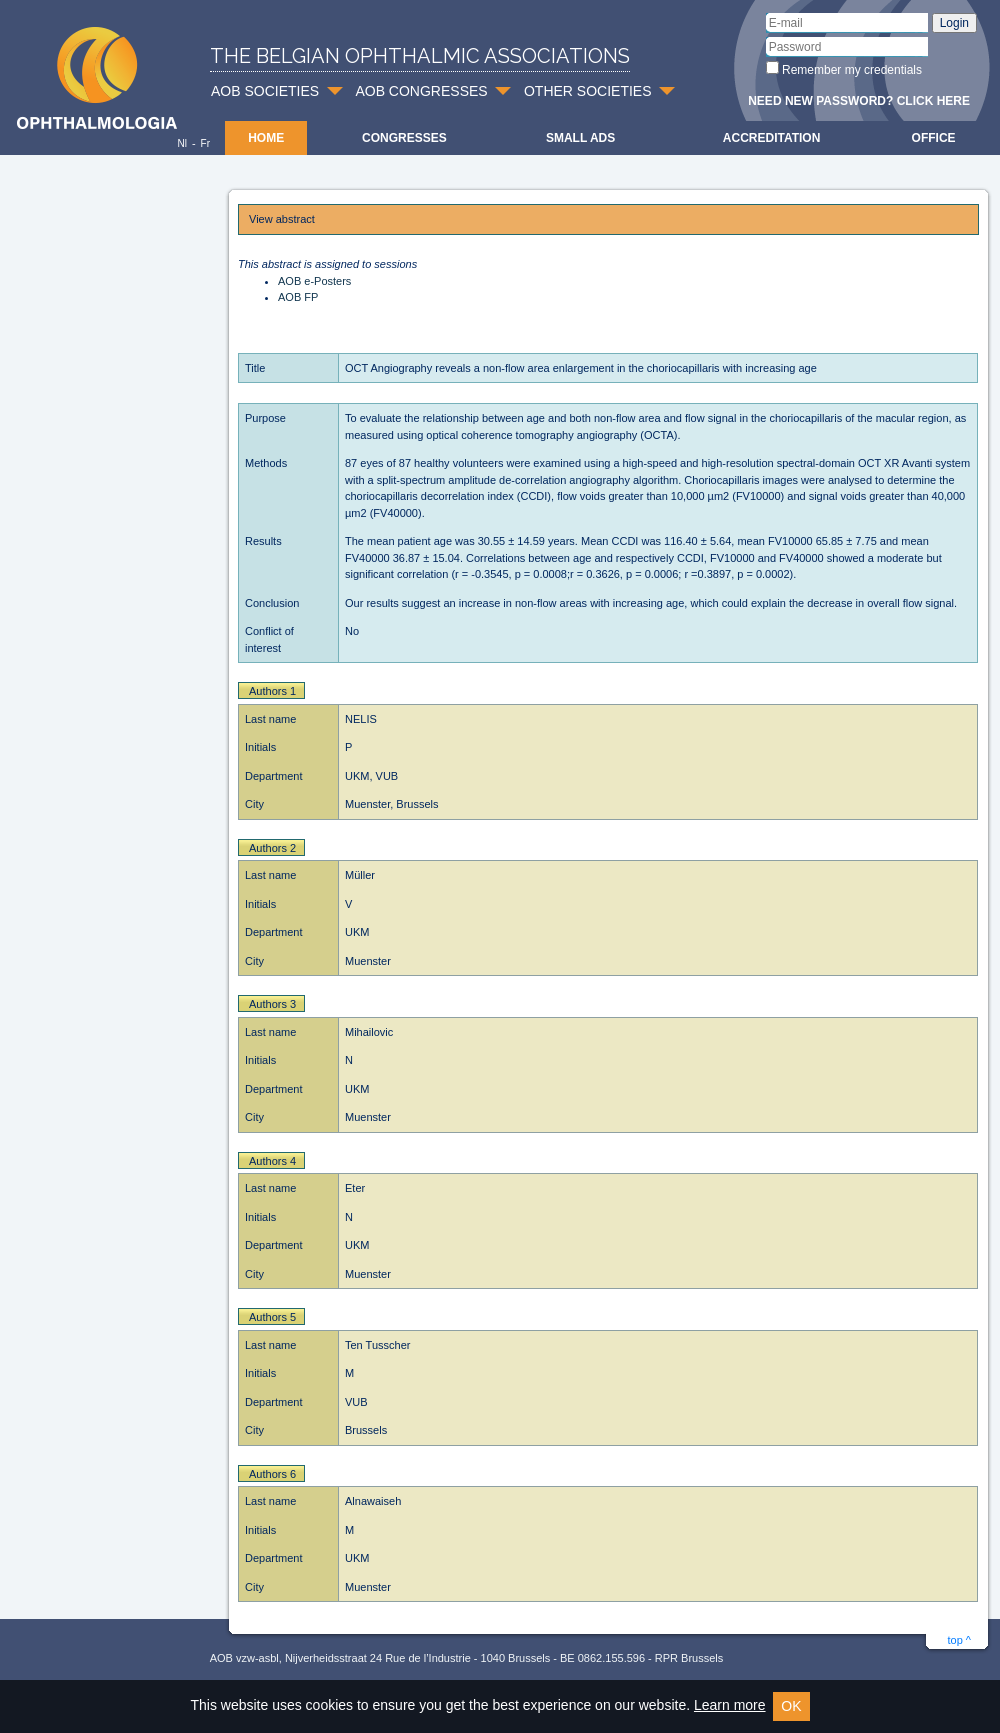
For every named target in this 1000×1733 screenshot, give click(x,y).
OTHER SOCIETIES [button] (588, 91)
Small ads (580, 138)
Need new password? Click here (859, 101)
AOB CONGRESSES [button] (421, 91)
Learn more (730, 1705)
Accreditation (772, 138)
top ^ (959, 1640)
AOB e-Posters (314, 281)
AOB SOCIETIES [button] (265, 91)
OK (791, 1706)
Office (934, 138)
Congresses (404, 138)
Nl (181, 143)
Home (266, 138)
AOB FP (298, 297)
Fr (205, 143)
